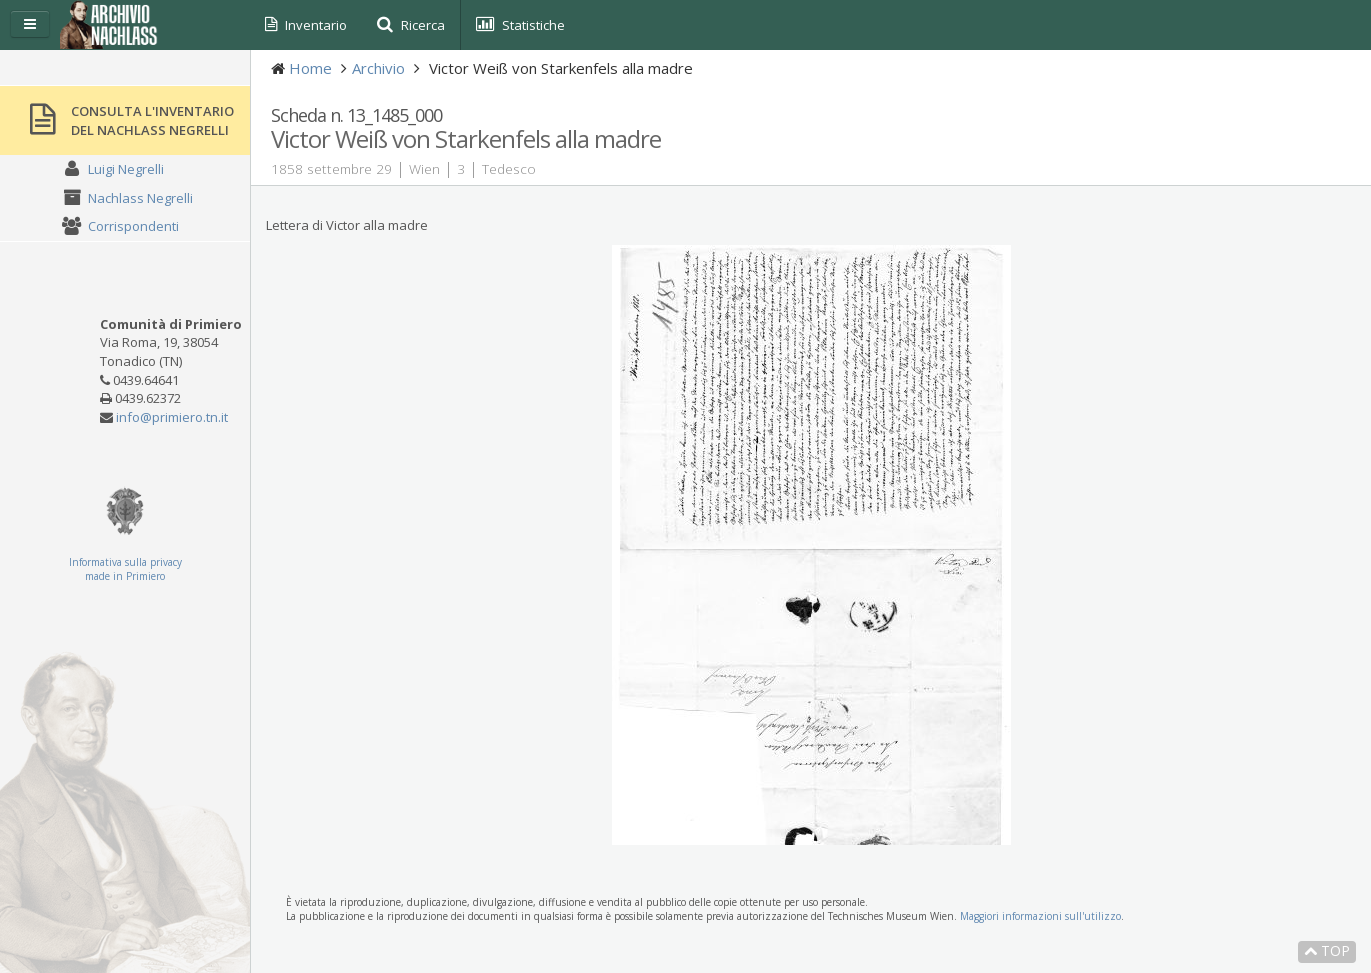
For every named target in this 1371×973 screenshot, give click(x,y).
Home (310, 68)
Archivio (378, 68)
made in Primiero (125, 576)
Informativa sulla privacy (125, 562)
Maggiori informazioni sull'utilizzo (1040, 916)
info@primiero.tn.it (172, 417)
